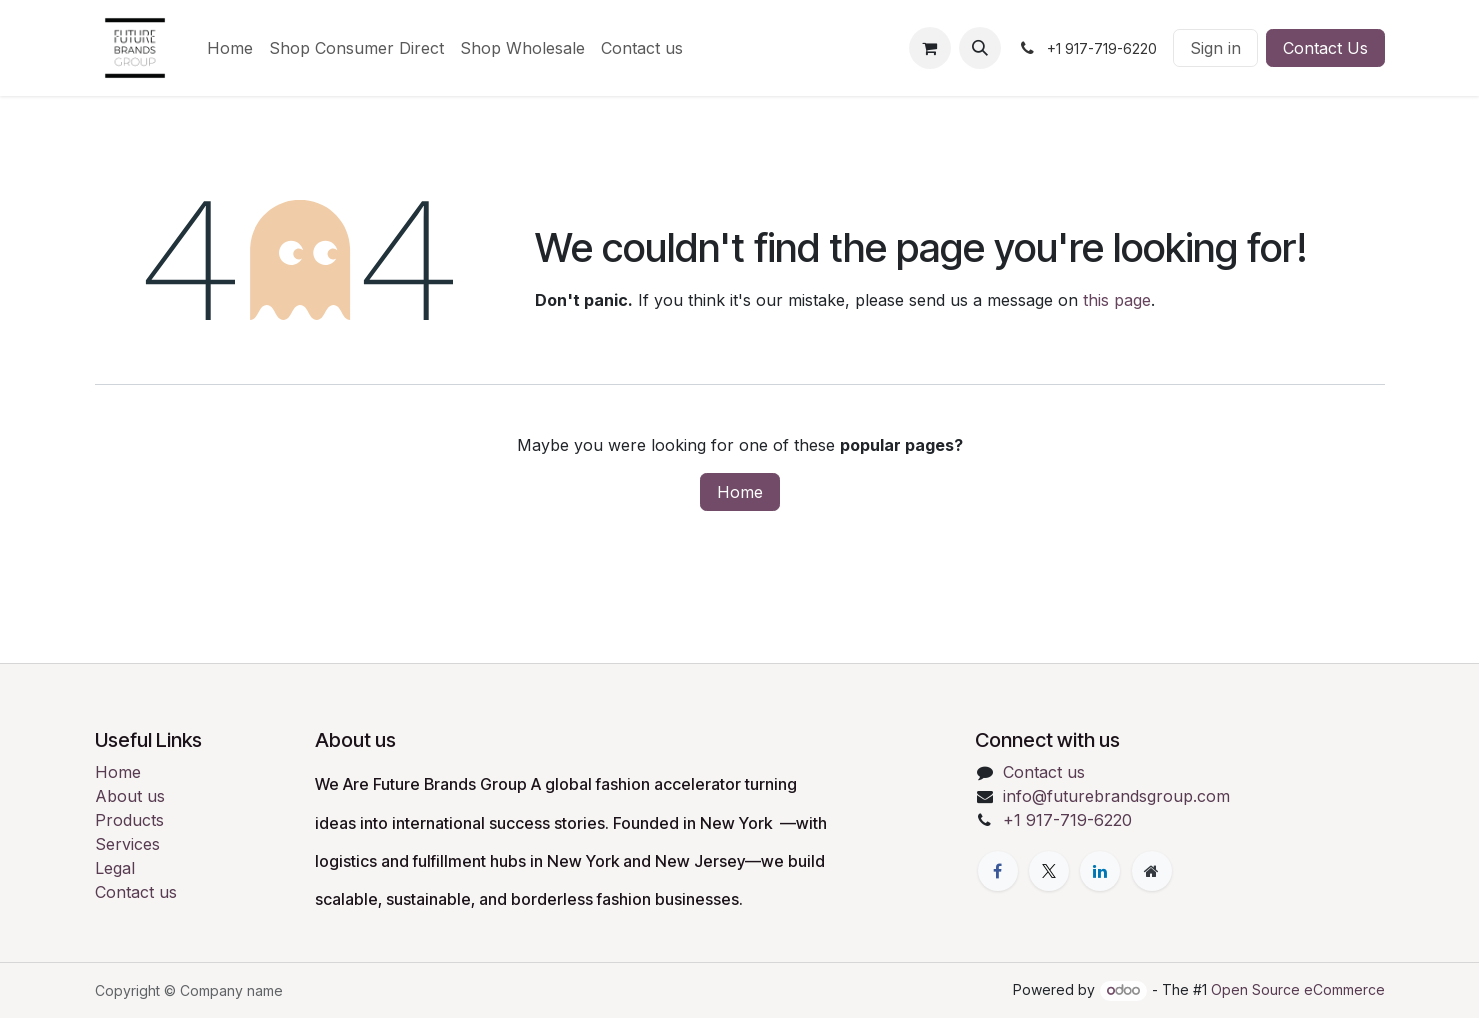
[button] (980, 48)
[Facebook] (998, 871)
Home (740, 492)
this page (1117, 300)
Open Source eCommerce (1298, 989)
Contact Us (1325, 48)
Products (129, 820)
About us (130, 796)
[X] (1049, 871)
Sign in (1215, 48)
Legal (115, 868)
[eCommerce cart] (930, 48)
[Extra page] (1152, 871)
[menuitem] (230, 48)
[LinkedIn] (1100, 871)
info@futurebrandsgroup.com (1116, 796)
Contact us (136, 892)
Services (127, 844)
